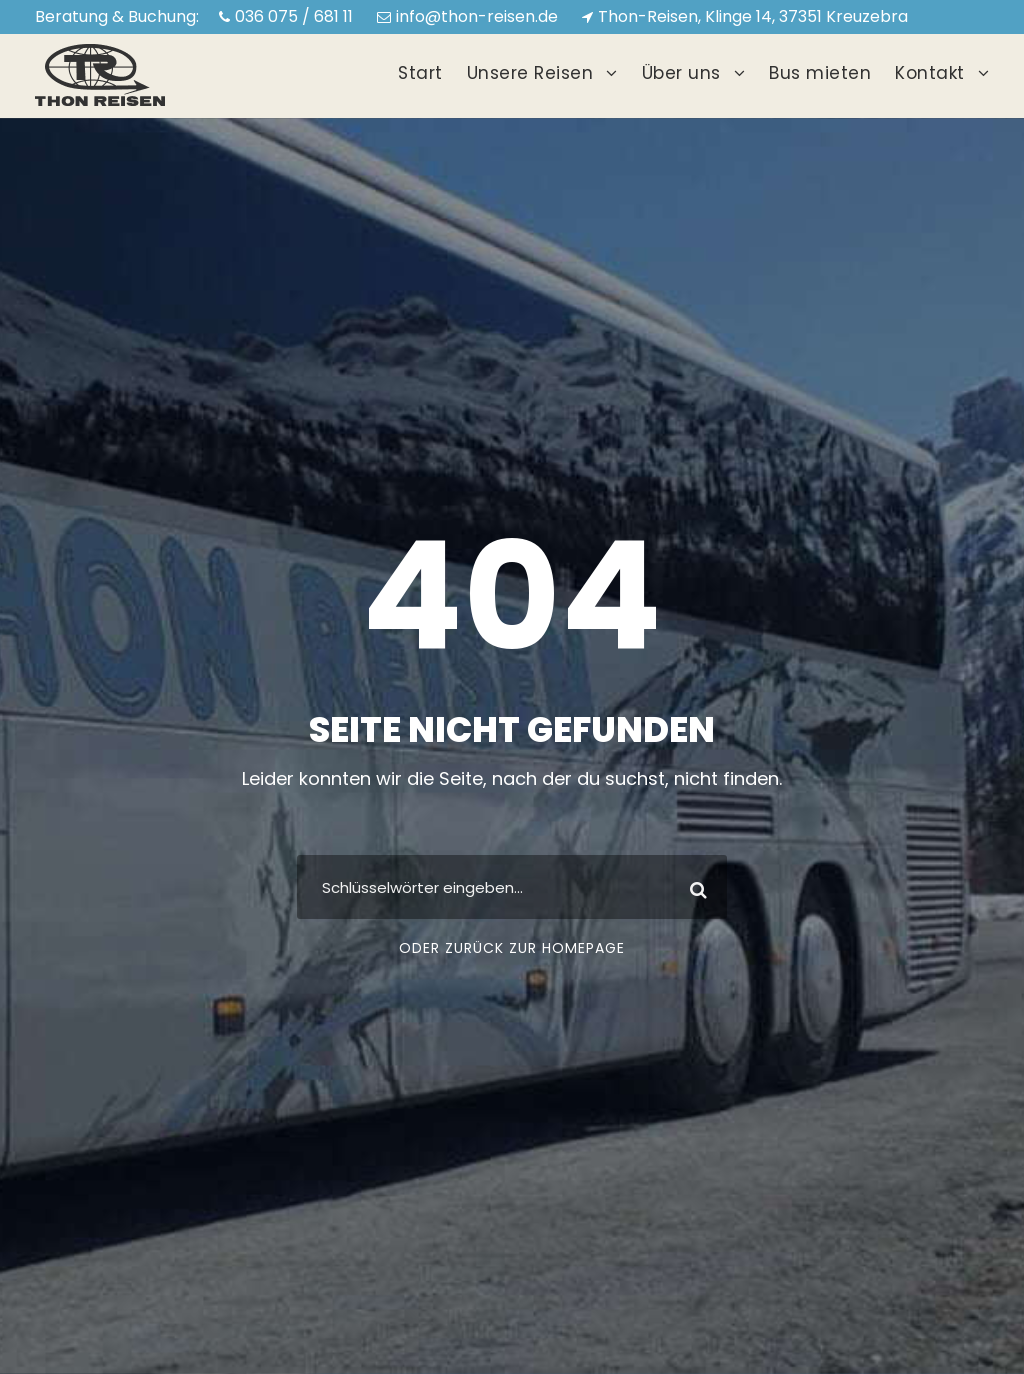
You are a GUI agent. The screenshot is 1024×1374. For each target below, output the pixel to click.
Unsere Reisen (530, 73)
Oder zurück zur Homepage (512, 948)
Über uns (681, 73)
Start (420, 73)
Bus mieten (820, 73)
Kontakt (930, 73)
